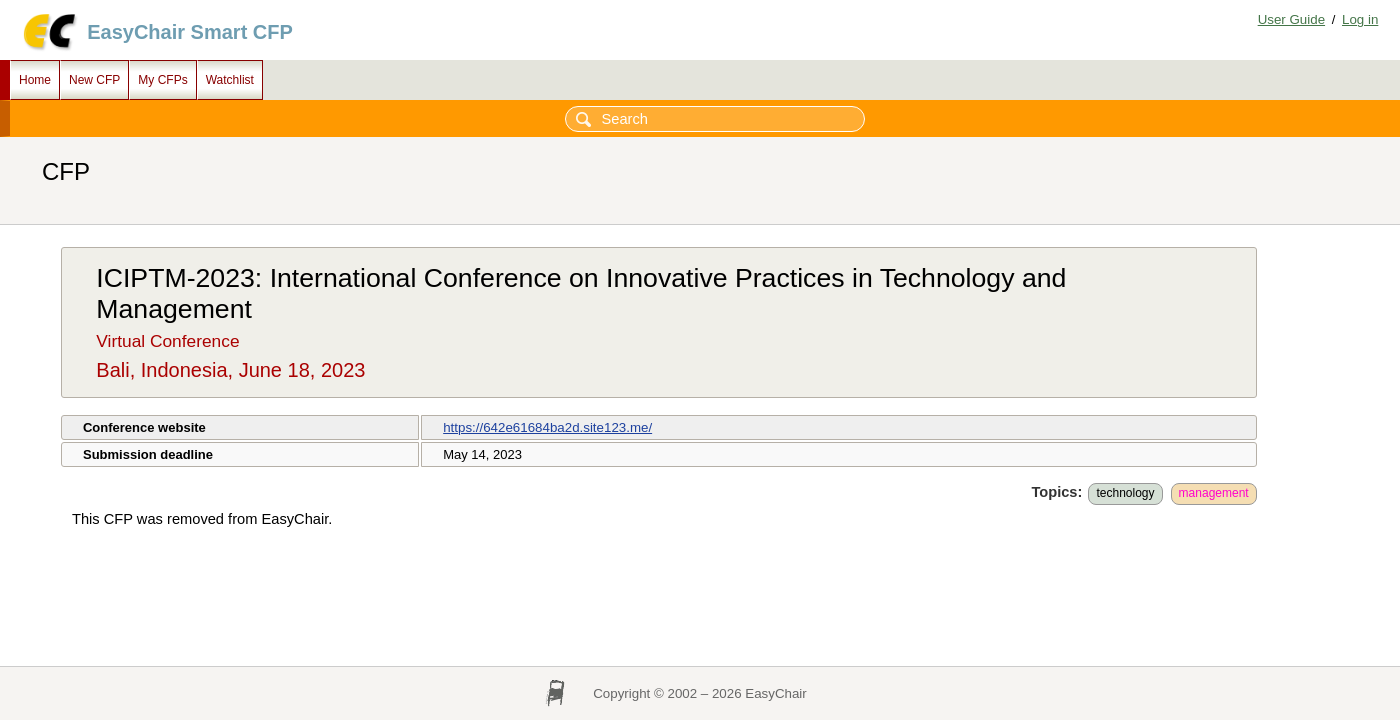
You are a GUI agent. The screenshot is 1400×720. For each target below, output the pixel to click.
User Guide (1291, 19)
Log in (1360, 19)
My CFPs (162, 80)
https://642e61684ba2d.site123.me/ (547, 427)
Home (35, 80)
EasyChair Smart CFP (190, 32)
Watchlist (230, 80)
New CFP (94, 80)
